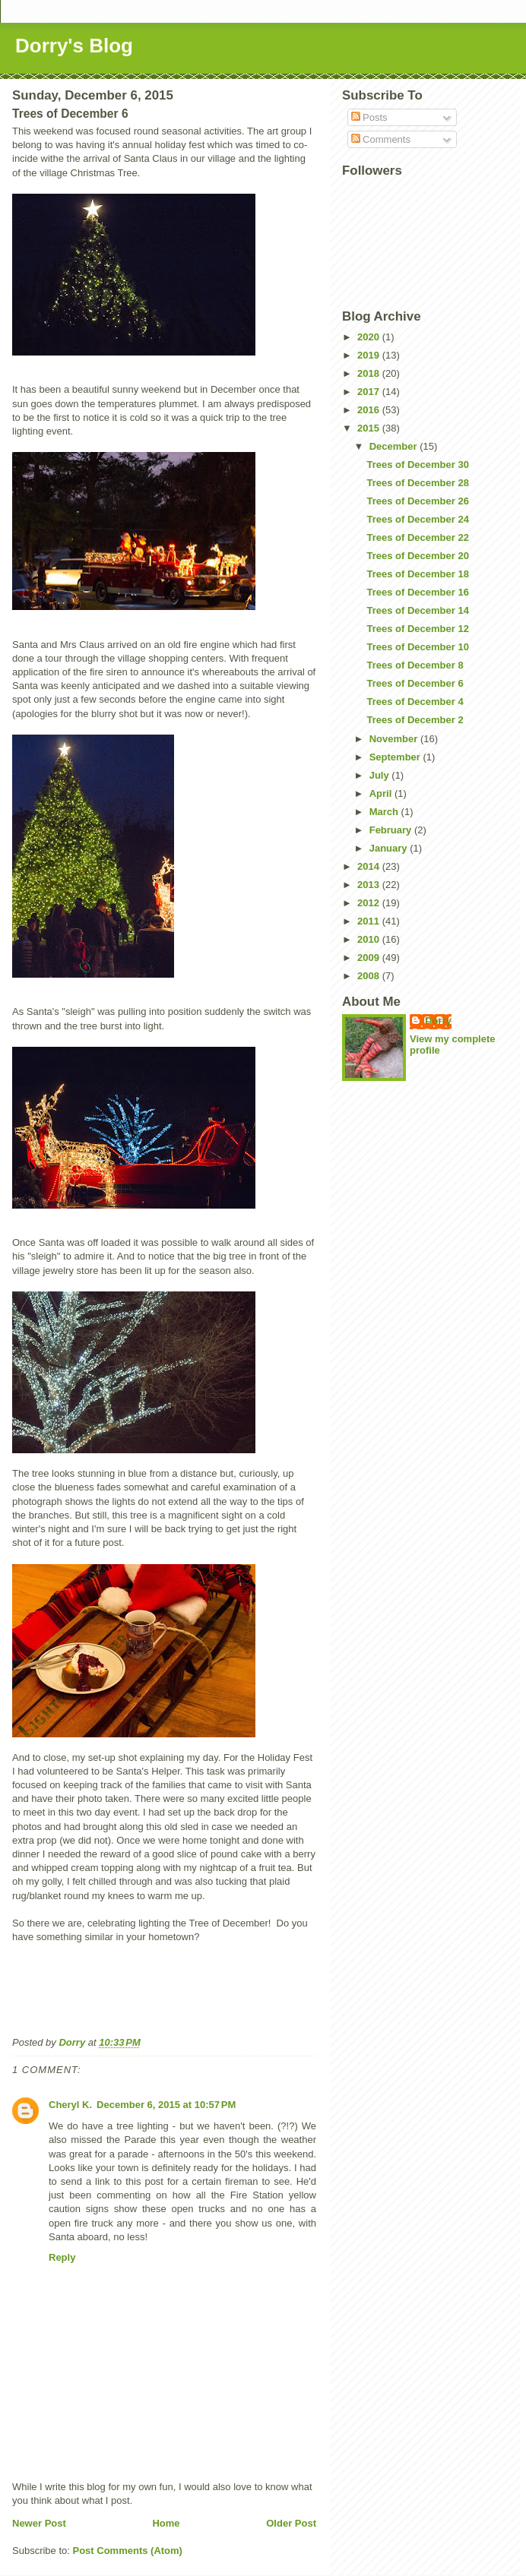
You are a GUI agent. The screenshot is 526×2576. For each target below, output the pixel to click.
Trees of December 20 (417, 555)
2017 (369, 391)
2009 (369, 957)
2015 (369, 428)
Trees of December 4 (414, 701)
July (380, 775)
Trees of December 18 (417, 574)
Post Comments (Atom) (127, 2550)
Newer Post (39, 2523)
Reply (62, 2257)
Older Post (291, 2523)
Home (165, 2523)
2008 (369, 975)
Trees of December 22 (417, 537)
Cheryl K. (70, 2104)
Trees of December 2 (414, 719)
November (394, 738)
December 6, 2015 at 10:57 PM (166, 2104)
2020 (369, 337)
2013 (369, 884)
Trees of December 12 (417, 628)
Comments (380, 139)
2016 (369, 410)
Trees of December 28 (417, 482)
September (396, 757)
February (391, 830)
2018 (369, 373)
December (394, 446)
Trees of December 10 (417, 647)
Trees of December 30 (417, 464)
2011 (369, 921)
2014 (369, 866)
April (381, 793)
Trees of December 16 (417, 592)
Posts (369, 117)
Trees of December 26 (417, 501)
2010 (369, 939)
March (385, 811)
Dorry (438, 1020)
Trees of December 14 (417, 610)
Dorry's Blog (74, 45)
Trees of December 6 (414, 683)
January (389, 848)
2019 (369, 355)
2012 (369, 903)
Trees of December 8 (414, 665)
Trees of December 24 (417, 519)
